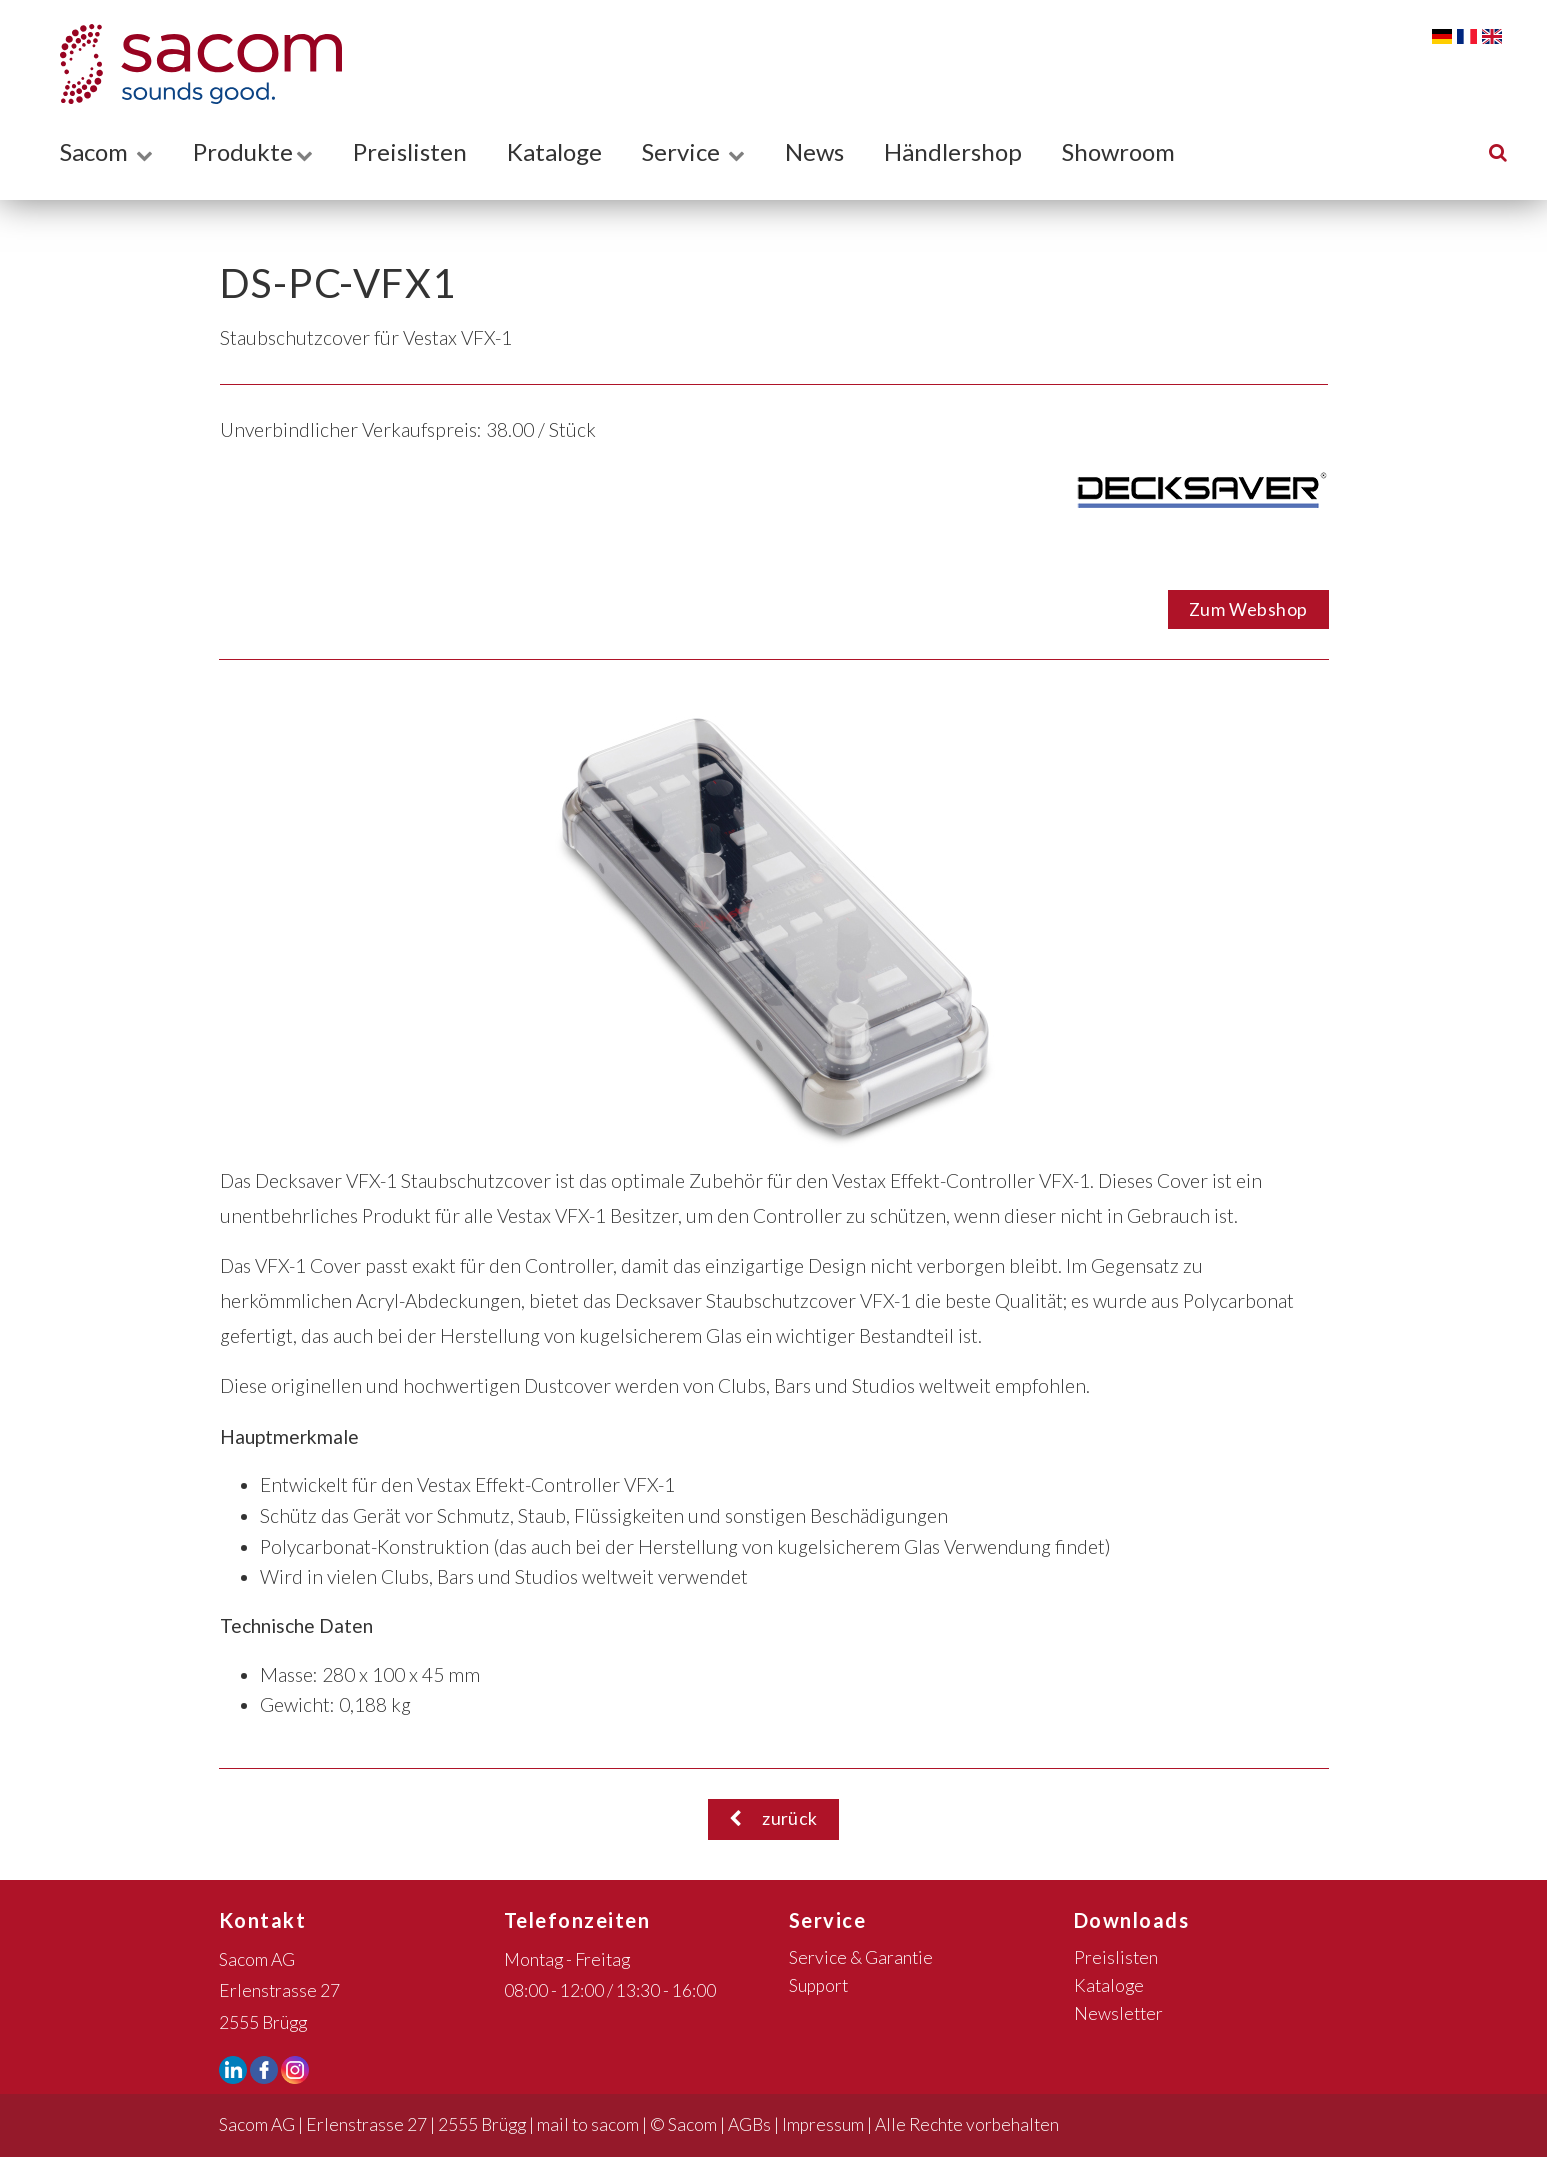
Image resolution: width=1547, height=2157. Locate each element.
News (814, 151)
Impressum (823, 2124)
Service (693, 151)
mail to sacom (588, 2124)
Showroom (1118, 151)
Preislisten (410, 151)
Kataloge (554, 151)
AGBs (749, 2124)
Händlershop (953, 151)
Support (818, 1985)
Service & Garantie (861, 1957)
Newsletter (1118, 2013)
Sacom (106, 151)
